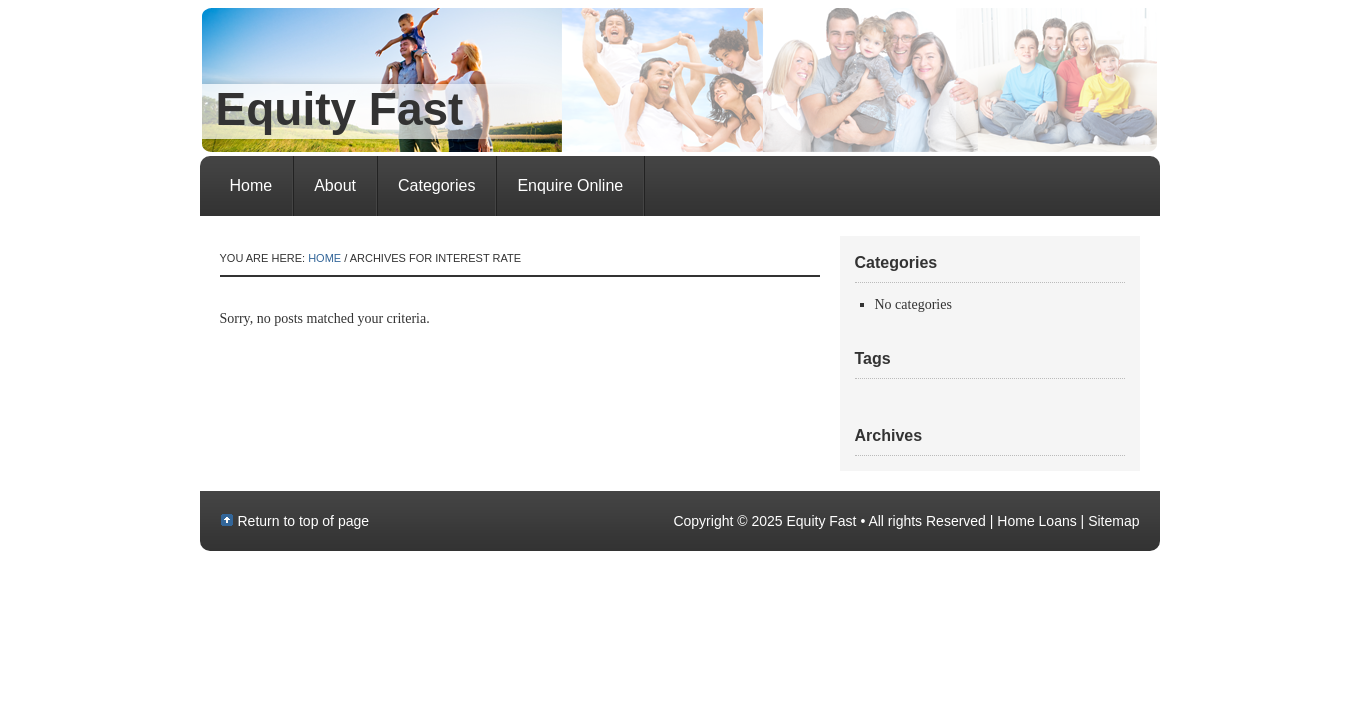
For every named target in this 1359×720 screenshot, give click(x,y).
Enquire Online (570, 185)
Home (251, 185)
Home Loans (1036, 521)
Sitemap (1113, 521)
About (335, 185)
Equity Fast (340, 109)
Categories (436, 185)
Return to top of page (304, 521)
